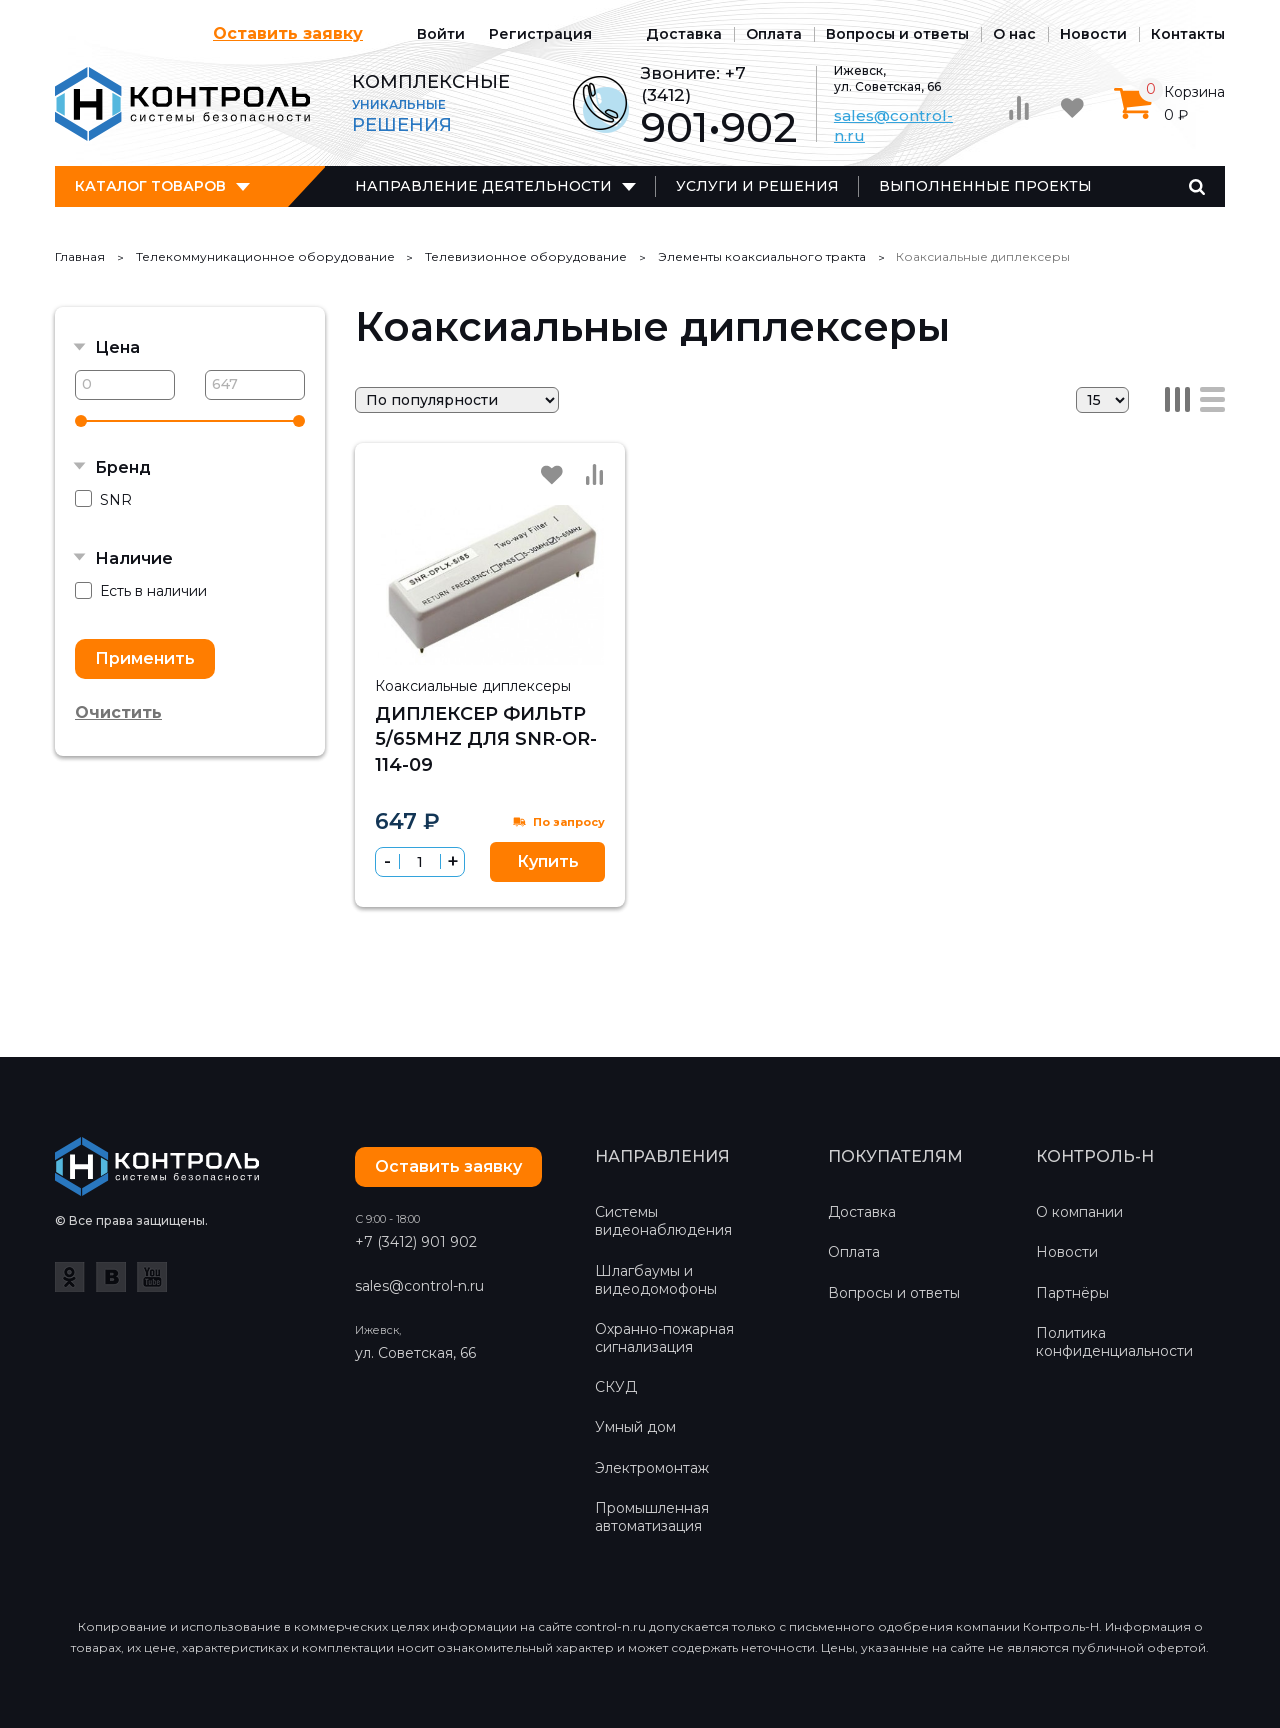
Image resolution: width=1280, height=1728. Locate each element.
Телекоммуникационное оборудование (265, 256)
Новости (1093, 34)
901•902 (719, 127)
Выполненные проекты (985, 186)
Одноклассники (70, 1277)
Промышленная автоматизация (652, 1517)
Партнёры (1072, 1293)
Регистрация (540, 34)
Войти (441, 34)
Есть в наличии (141, 591)
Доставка (684, 34)
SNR (103, 499)
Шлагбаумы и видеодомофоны (656, 1280)
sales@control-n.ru (419, 1286)
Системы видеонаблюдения (663, 1221)
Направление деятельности (483, 186)
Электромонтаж (652, 1468)
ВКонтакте (111, 1277)
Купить (548, 861)
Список (1212, 399)
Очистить (118, 712)
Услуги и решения (757, 186)
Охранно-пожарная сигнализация (664, 1338)
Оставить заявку (288, 33)
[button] (452, 861)
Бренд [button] (123, 467)
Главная (80, 256)
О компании (1079, 1212)
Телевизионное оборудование (526, 256)
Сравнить (594, 474)
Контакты (1188, 34)
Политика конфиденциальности (1114, 1342)
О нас (1014, 34)
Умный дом (635, 1427)
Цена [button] (117, 347)
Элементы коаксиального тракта (762, 256)
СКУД (616, 1387)
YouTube (152, 1277)
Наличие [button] (134, 558)
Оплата (774, 34)
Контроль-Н (182, 104)
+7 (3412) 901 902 (416, 1242)
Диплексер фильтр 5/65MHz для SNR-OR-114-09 (486, 739)
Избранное (552, 475)
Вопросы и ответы (897, 34)
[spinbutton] (420, 862)
